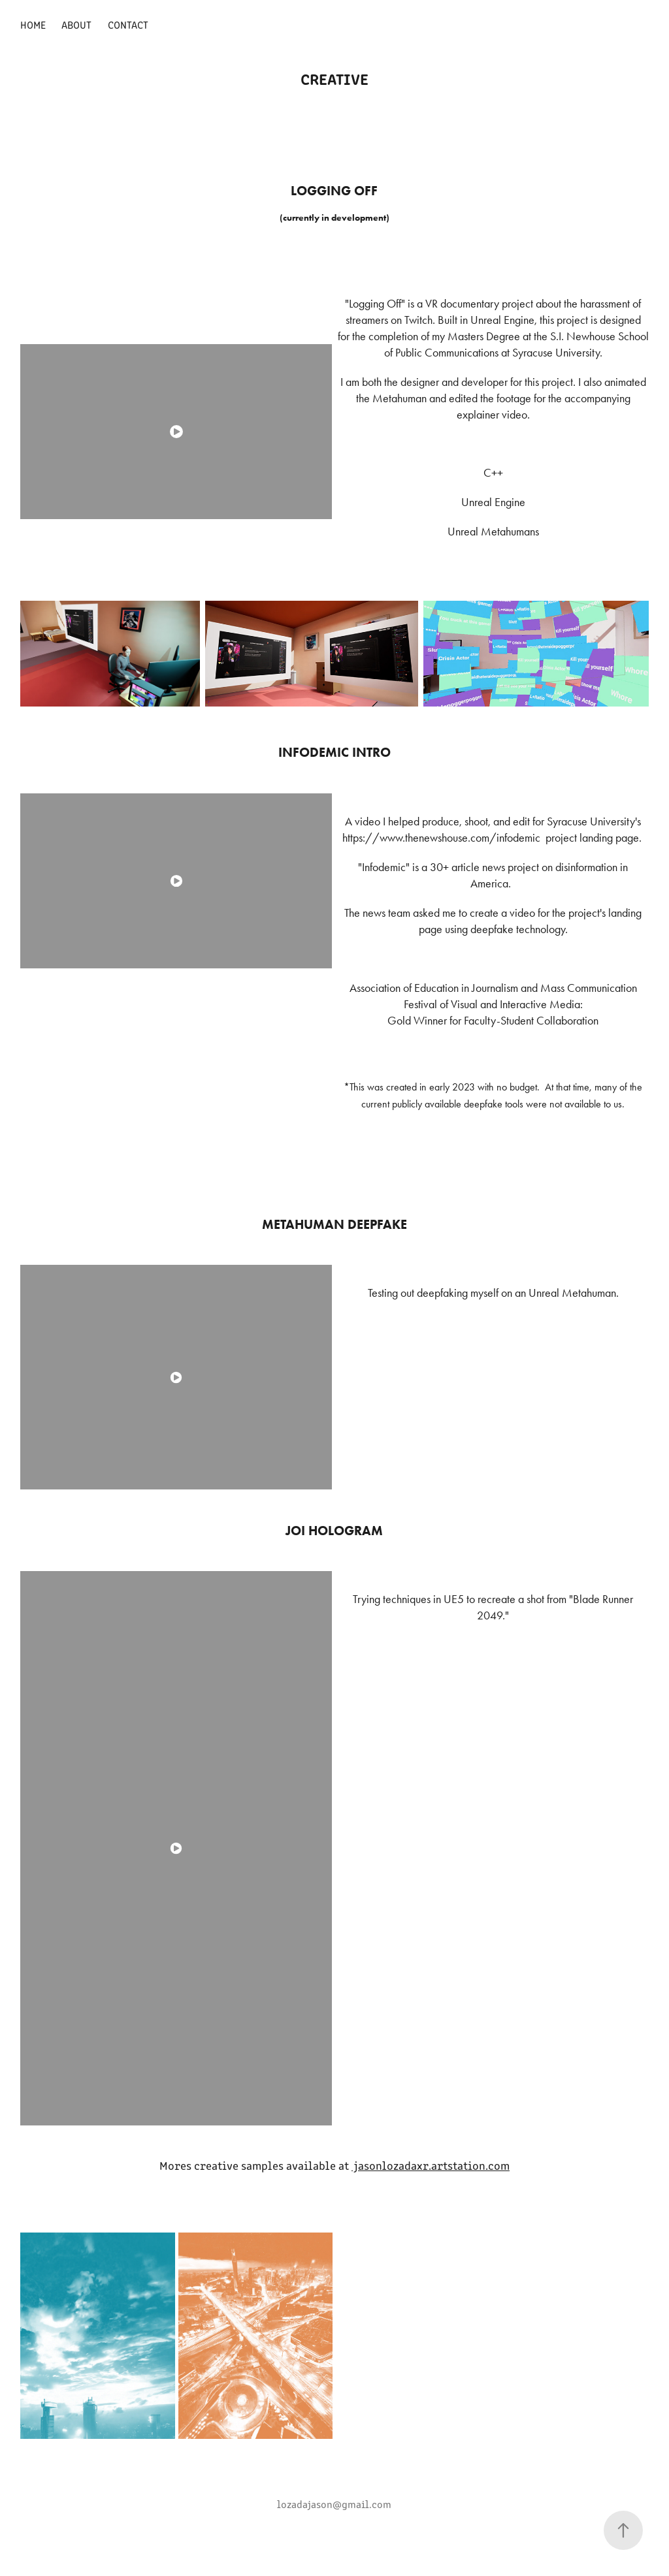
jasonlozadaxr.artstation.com (430, 2165)
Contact (128, 24)
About (76, 24)
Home (33, 24)
